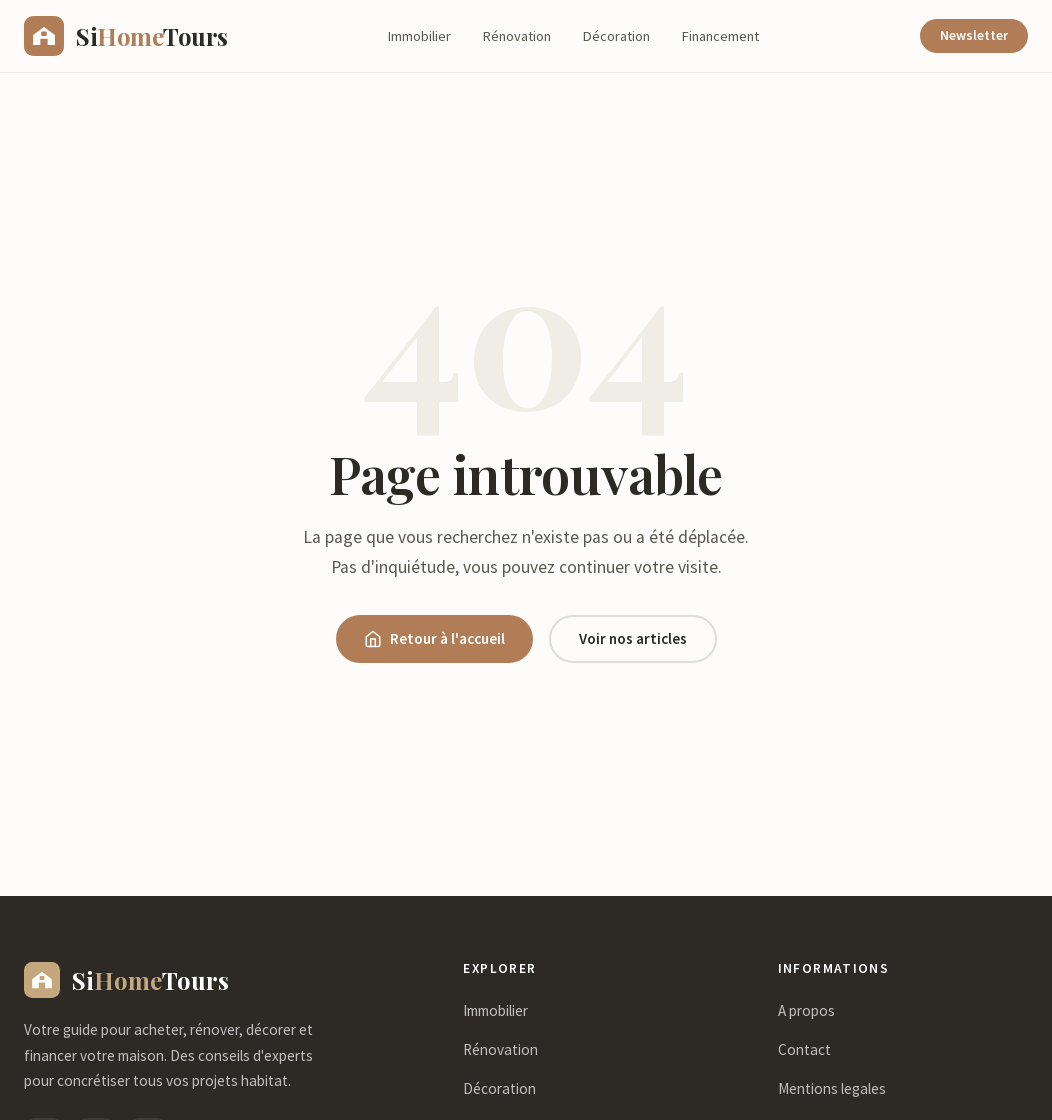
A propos (806, 1010)
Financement (720, 36)
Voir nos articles (633, 638)
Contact (804, 1049)
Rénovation (517, 36)
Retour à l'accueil (434, 638)
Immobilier (419, 36)
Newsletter (974, 35)
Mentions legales (832, 1088)
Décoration (616, 36)
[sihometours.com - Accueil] (126, 36)
